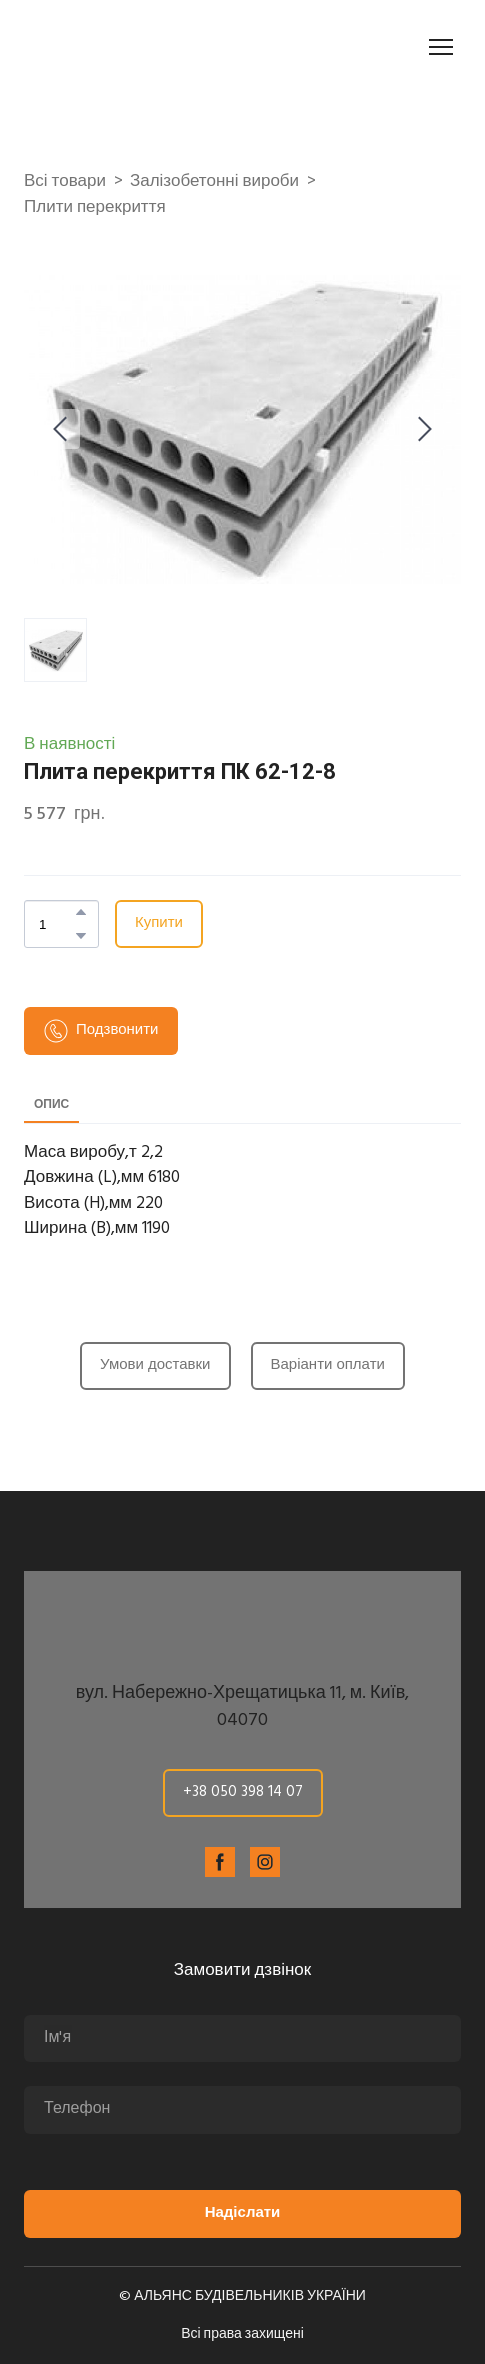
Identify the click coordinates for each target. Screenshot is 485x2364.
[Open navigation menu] (441, 47)
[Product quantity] (56, 924)
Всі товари (65, 182)
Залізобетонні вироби (214, 182)
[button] (81, 912)
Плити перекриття (95, 208)
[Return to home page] (136, 47)
